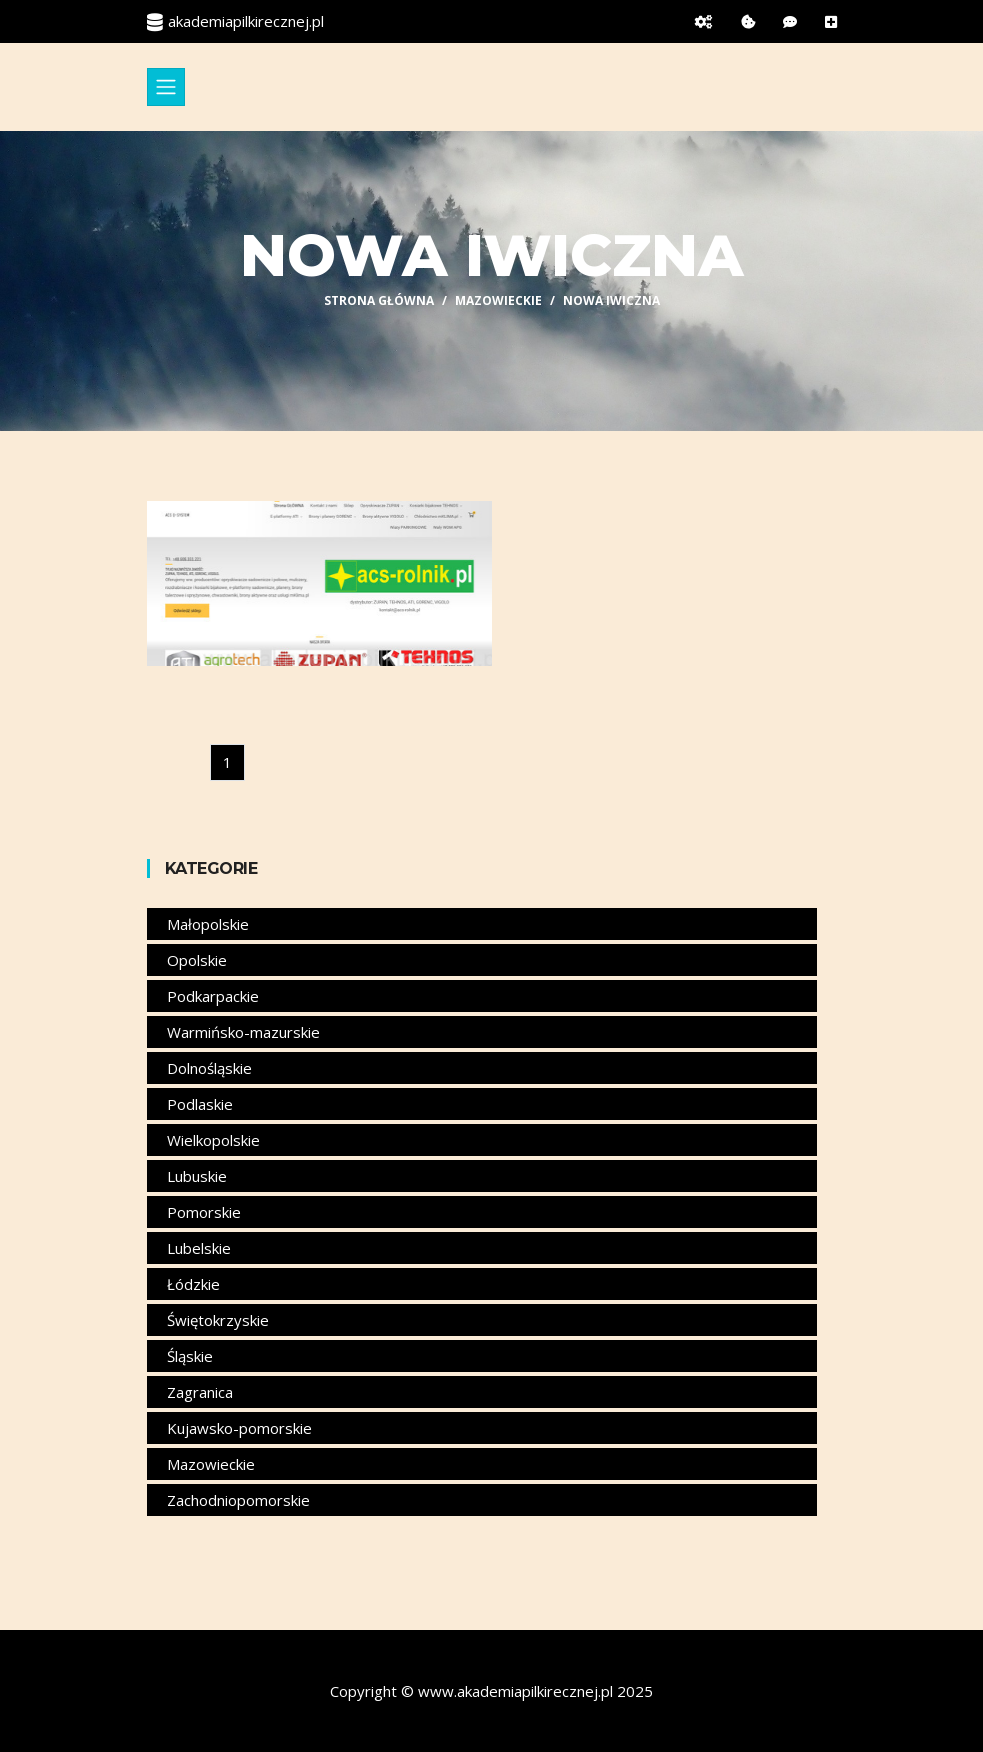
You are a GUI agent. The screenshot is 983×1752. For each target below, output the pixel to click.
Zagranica (200, 1392)
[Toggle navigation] (166, 87)
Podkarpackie (213, 996)
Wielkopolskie (213, 1140)
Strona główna (379, 300)
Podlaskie (200, 1104)
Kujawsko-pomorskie (239, 1428)
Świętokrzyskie (218, 1320)
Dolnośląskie (209, 1068)
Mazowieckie (498, 300)
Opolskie (197, 960)
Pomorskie (204, 1212)
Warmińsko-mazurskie (243, 1032)
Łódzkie (193, 1284)
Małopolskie (208, 924)
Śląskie (190, 1356)
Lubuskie (197, 1176)
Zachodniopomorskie (238, 1500)
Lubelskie (199, 1248)
